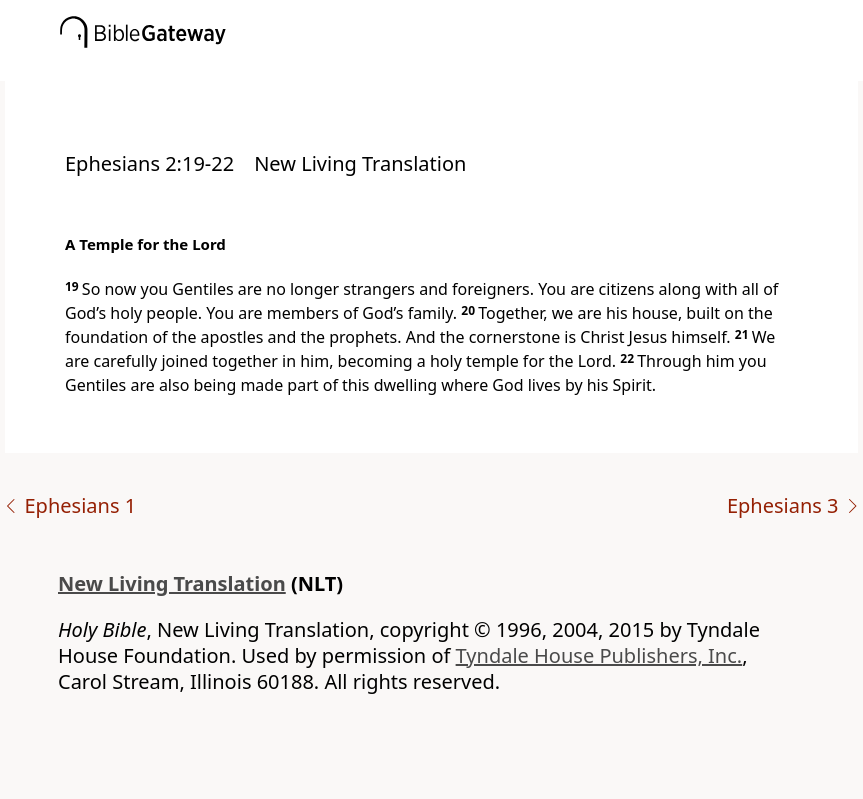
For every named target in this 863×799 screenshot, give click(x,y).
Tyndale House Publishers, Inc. (599, 655)
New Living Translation (172, 583)
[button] (461, 67)
